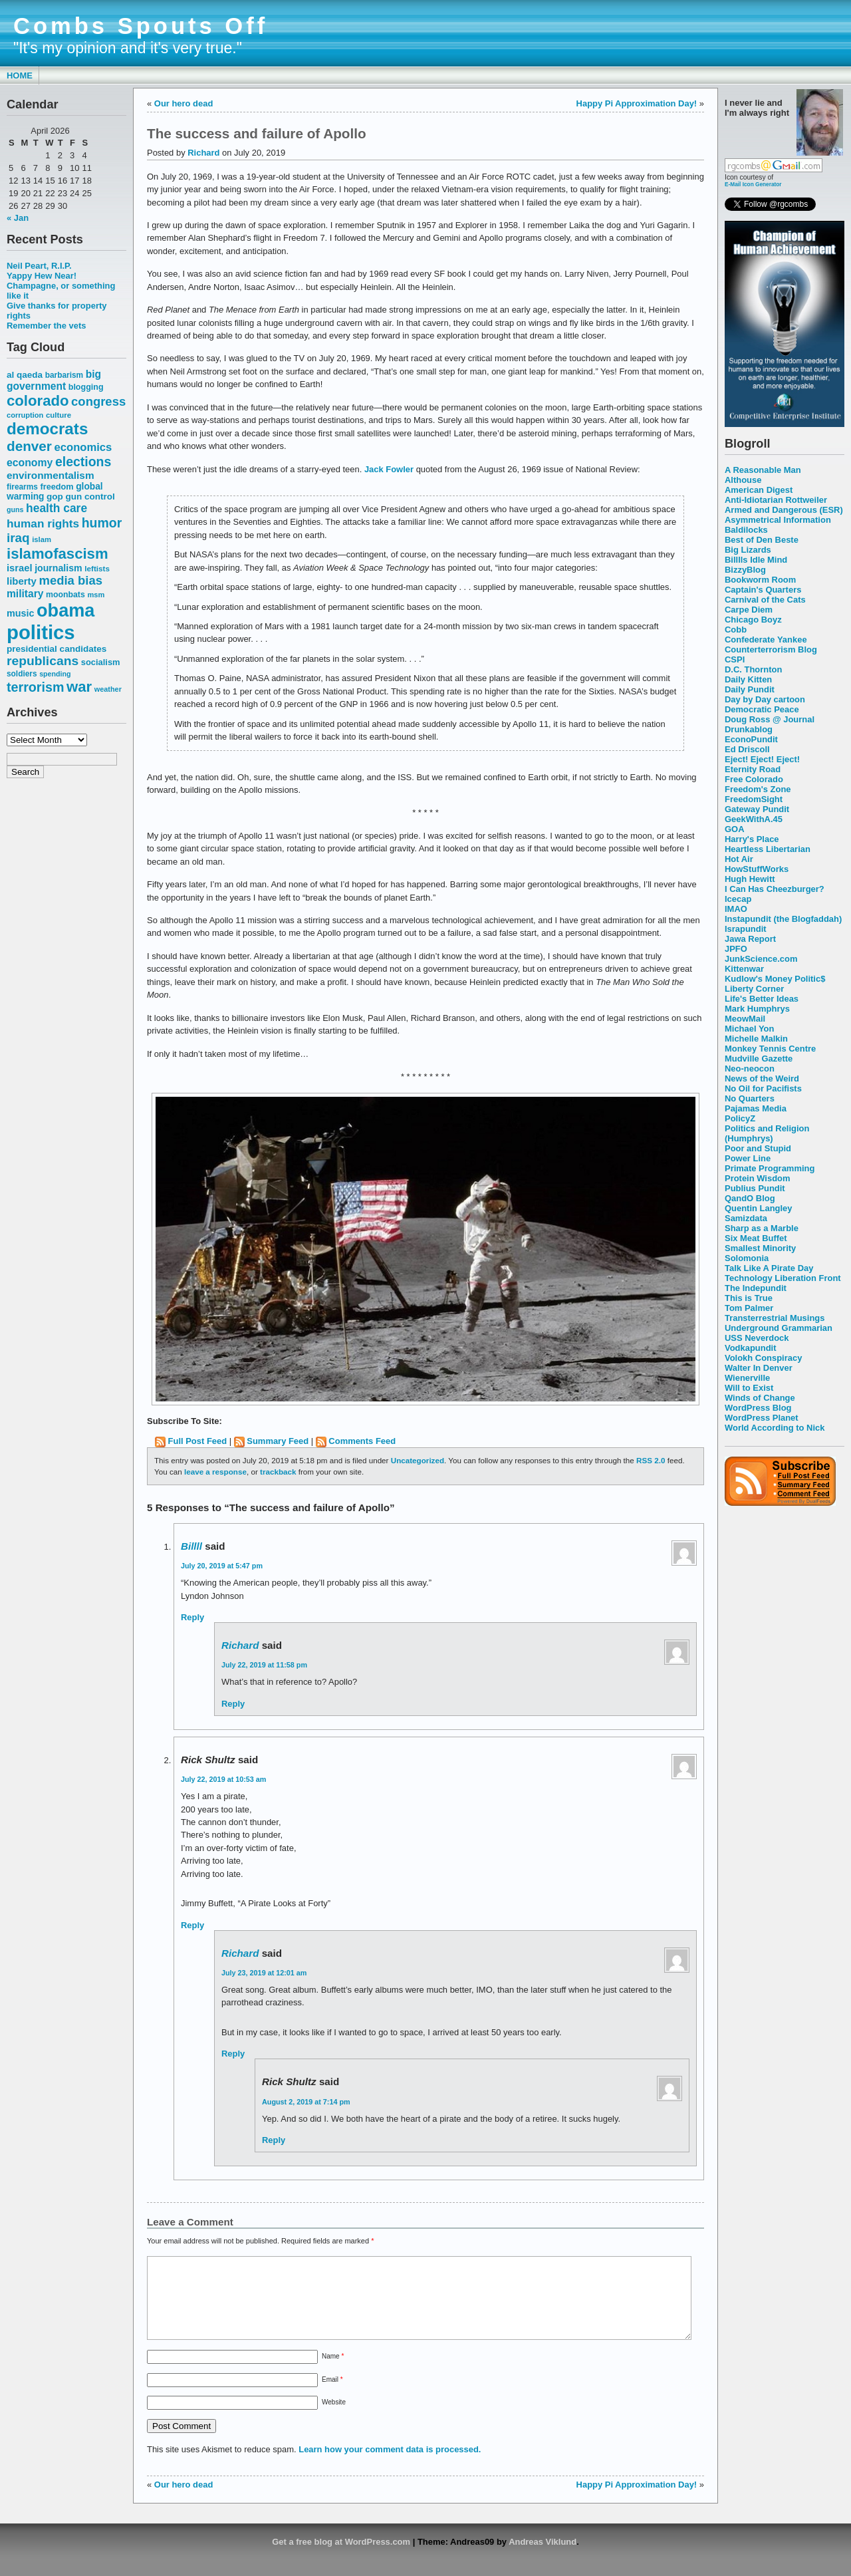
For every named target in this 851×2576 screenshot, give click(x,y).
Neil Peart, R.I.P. (39, 266)
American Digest (758, 490)
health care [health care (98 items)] (56, 508)
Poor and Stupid (758, 1148)
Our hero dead (183, 103)
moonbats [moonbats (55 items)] (65, 594)
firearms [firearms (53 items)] (22, 487)
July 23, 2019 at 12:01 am (263, 1973)
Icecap (738, 899)
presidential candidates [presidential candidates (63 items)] (56, 649)
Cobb (736, 630)
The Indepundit (756, 1288)
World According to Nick (774, 1428)
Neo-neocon (750, 1068)
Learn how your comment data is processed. (390, 2465)
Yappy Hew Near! (41, 276)
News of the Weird (762, 1078)
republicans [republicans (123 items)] (42, 661)
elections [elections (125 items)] (83, 461)
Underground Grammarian (778, 1328)
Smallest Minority (760, 1248)
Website (334, 2418)
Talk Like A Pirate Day (769, 1268)
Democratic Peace (762, 709)
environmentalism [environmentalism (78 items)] (50, 475)
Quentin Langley (758, 1208)
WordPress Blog (758, 1408)
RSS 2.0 (650, 1460)
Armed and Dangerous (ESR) (784, 510)
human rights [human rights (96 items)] (43, 523)
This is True (749, 1298)
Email (332, 2395)
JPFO (736, 949)
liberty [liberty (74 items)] (22, 581)
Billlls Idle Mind (756, 560)
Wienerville (747, 1378)
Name (333, 2372)
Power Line (748, 1158)
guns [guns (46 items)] (15, 509)
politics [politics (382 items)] (41, 632)
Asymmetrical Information (778, 520)
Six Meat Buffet (756, 1238)
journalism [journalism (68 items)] (58, 568)
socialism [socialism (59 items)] (100, 662)
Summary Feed (277, 1441)
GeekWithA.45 (754, 819)
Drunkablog (749, 729)
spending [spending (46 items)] (54, 674)
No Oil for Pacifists (763, 1088)
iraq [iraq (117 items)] (18, 538)
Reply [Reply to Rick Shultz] (192, 1925)
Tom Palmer (749, 1308)
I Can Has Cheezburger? (774, 889)
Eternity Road (753, 769)
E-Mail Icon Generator (753, 184)
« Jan (18, 218)
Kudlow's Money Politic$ (775, 979)
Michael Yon (749, 1029)
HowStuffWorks (757, 869)
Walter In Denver (758, 1368)
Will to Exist (749, 1388)
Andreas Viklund (542, 2558)
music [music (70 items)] (20, 613)
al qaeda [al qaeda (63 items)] (25, 375)
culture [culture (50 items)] (58, 415)
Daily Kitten (748, 679)
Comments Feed (362, 1441)
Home (20, 75)
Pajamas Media (756, 1108)
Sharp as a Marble (761, 1228)
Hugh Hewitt (750, 879)
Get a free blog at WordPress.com (341, 2558)
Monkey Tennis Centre (770, 1049)
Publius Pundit (755, 1188)
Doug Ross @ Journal (769, 719)
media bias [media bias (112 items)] (70, 580)
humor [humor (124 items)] (102, 522)
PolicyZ (740, 1118)
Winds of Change (760, 1398)
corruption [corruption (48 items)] (25, 415)
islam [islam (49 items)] (41, 539)
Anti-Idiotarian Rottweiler (776, 500)
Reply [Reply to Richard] (233, 1704)
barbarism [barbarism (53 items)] (64, 375)
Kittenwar (744, 969)
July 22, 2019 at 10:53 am (223, 1779)
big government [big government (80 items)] (54, 380)
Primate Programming (769, 1168)
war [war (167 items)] (79, 686)
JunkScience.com (761, 959)
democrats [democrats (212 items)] (47, 429)
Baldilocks (746, 530)
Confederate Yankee (766, 639)
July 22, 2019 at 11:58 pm (264, 1665)
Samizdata (746, 1218)
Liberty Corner (754, 989)
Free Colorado (754, 779)
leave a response (215, 1471)
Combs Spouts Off (140, 26)
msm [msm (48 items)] (95, 595)
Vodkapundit (750, 1348)
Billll (191, 1546)
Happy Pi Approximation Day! (636, 103)
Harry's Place (752, 839)
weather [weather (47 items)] (108, 689)
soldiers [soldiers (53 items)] (22, 673)
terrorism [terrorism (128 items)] (35, 687)
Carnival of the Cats (765, 600)
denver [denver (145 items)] (29, 446)
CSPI (735, 659)
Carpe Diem (749, 610)
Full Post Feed (197, 1441)
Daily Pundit (750, 689)
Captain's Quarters (763, 590)
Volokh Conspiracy (763, 1358)
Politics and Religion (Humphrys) (767, 1133)
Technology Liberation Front (783, 1278)
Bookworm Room (760, 580)
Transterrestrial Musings (774, 1318)
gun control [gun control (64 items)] (89, 496)
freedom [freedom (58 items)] (56, 487)
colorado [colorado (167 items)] (38, 400)
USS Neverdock (757, 1338)
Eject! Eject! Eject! (762, 759)
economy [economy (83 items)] (30, 462)
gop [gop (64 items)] (55, 496)
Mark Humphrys (757, 1009)
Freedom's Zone (758, 789)
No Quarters (750, 1098)
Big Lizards (748, 550)
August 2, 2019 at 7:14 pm (306, 2102)
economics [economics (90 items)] (83, 447)
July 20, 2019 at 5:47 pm (222, 1566)
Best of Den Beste (761, 540)
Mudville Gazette (758, 1059)
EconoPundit (751, 739)
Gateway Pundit (757, 809)
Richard (203, 153)
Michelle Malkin (756, 1039)
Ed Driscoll (747, 749)
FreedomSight (754, 799)
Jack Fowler (389, 469)
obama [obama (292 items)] (65, 610)
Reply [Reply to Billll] (192, 1617)
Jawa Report (750, 939)
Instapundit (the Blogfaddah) (783, 919)
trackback (278, 1471)
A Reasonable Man (763, 470)
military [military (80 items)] (25, 593)
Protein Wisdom (757, 1178)
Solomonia (747, 1258)
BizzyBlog (745, 570)
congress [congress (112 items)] (98, 401)
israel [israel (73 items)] (20, 568)
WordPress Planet (761, 1418)
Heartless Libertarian (767, 849)
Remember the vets (46, 326)
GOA (735, 829)
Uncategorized (417, 1460)
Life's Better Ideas (761, 999)
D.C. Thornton (753, 669)
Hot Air (739, 859)
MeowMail (745, 1019)
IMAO (736, 909)
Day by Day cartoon (765, 699)
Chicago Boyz (753, 620)
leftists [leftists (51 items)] (97, 568)
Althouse (743, 480)
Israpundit (746, 929)
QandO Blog (750, 1198)
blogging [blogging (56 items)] (86, 387)
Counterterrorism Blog (771, 649)
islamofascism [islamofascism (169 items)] (57, 553)
